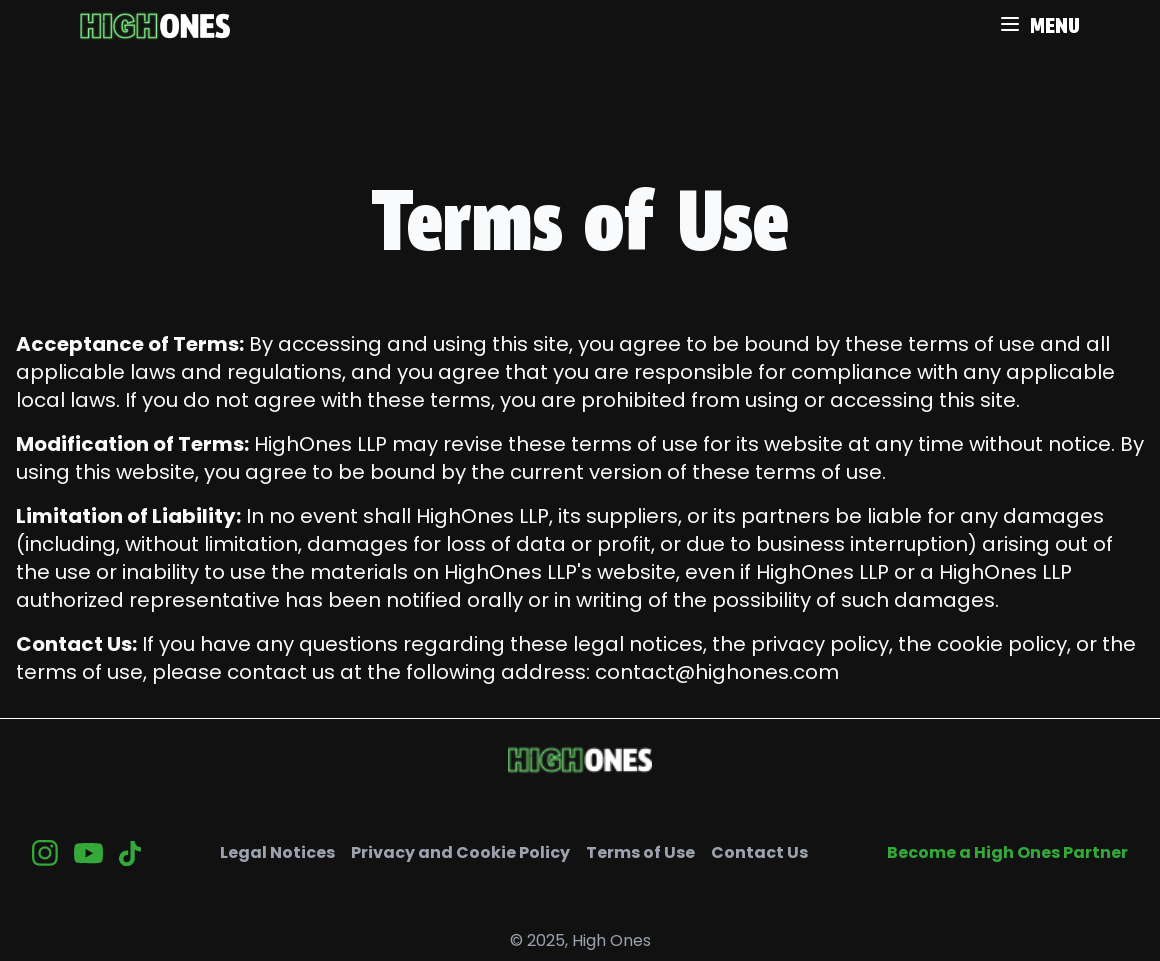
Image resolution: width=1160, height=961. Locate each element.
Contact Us (759, 852)
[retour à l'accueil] (155, 26)
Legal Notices (277, 852)
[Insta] (45, 853)
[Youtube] (88, 853)
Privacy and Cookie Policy (460, 852)
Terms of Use (640, 852)
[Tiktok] (130, 853)
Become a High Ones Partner (1007, 852)
